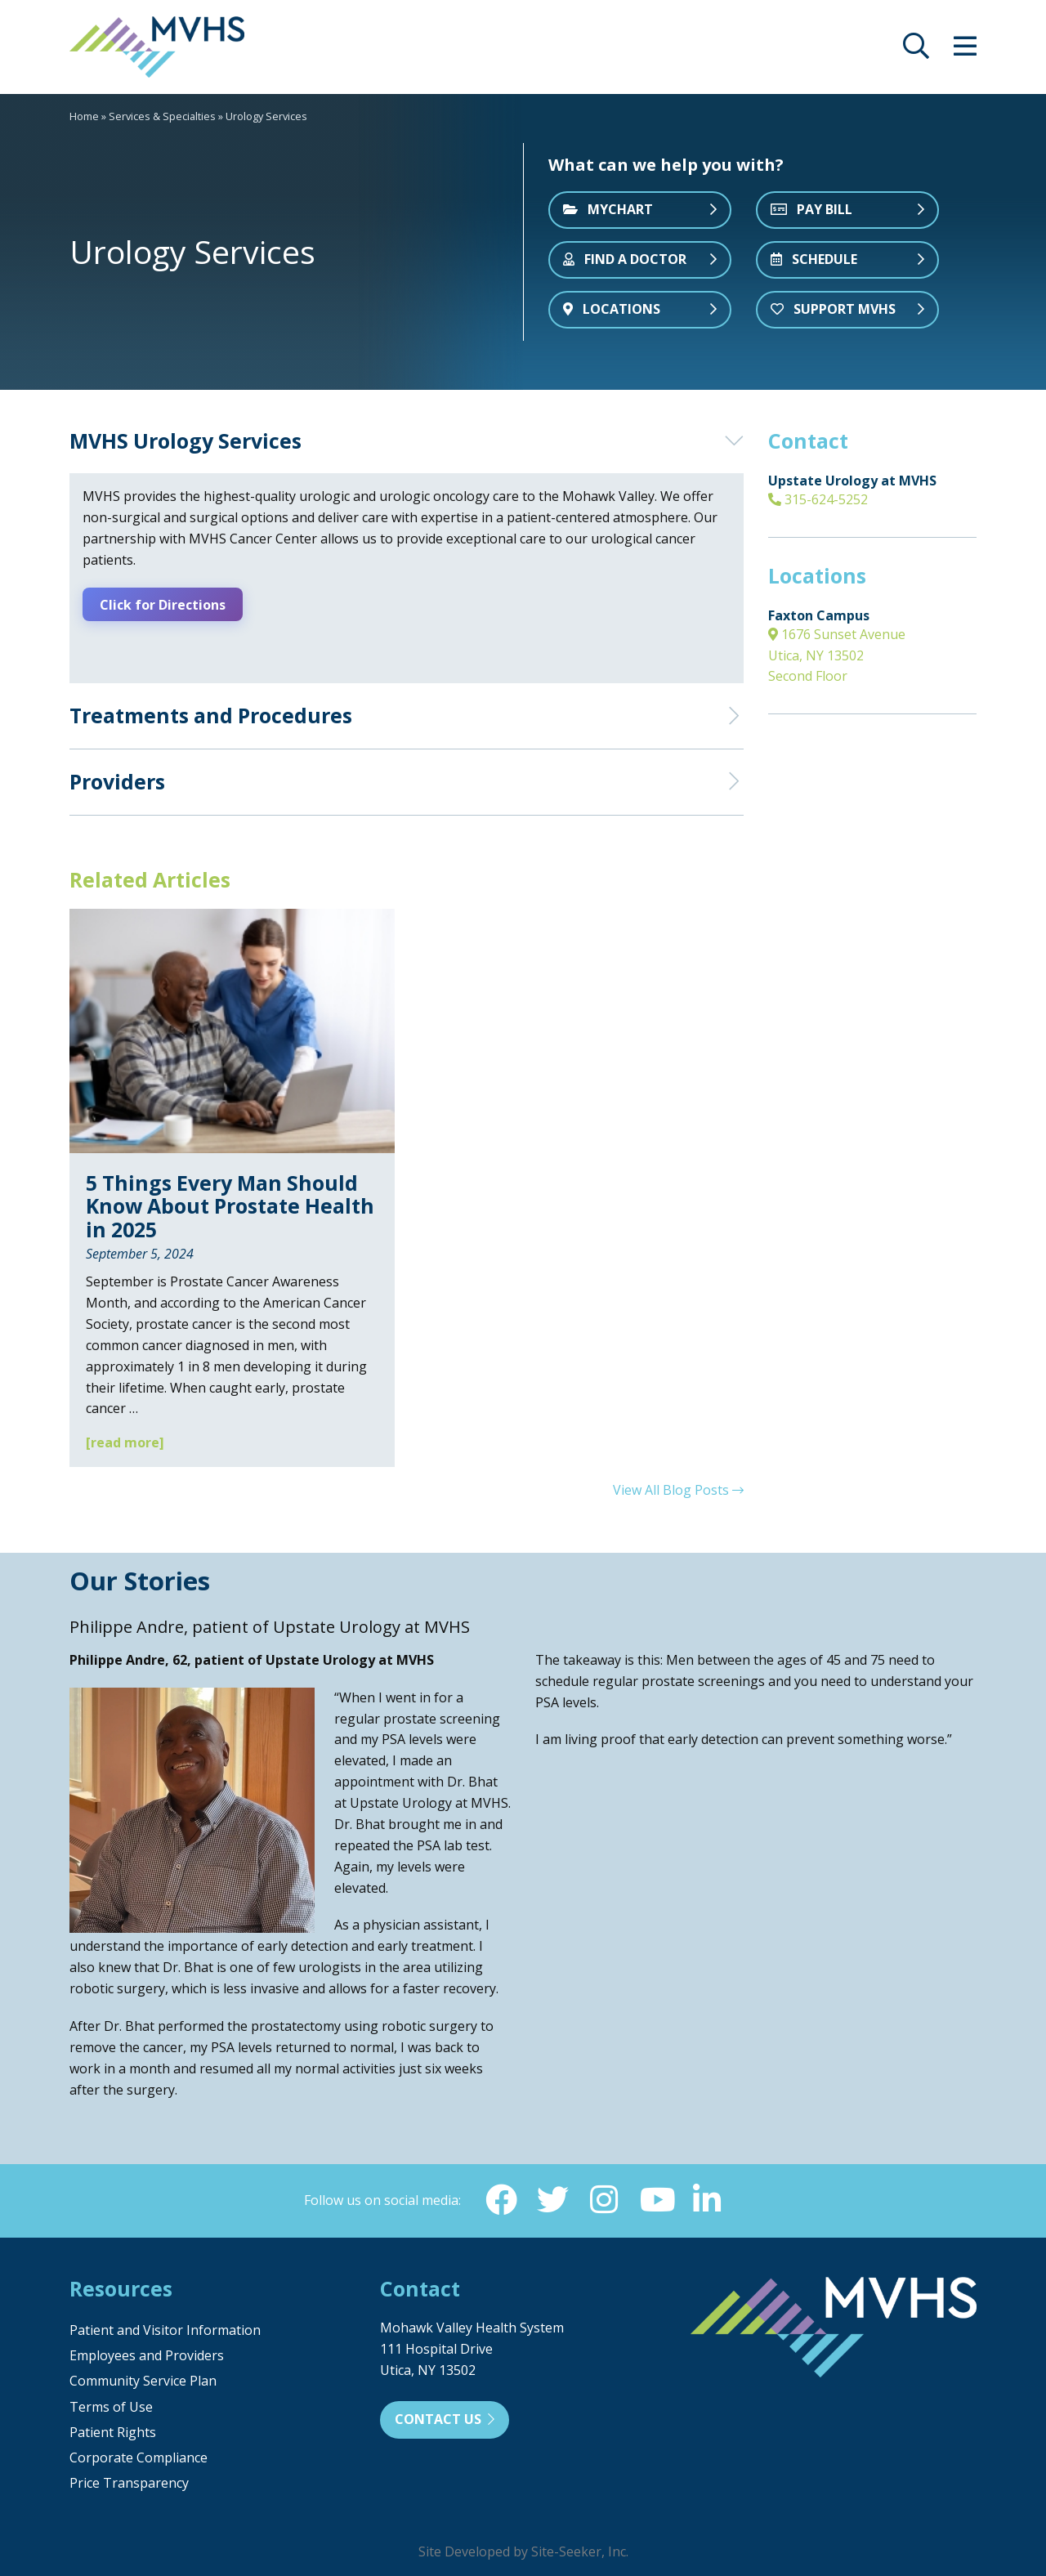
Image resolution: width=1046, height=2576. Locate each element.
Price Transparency (129, 2483)
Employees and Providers (146, 2355)
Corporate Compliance (138, 2457)
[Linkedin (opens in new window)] (708, 2199)
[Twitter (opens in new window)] (551, 2199)
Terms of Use (111, 2406)
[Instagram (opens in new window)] (604, 2199)
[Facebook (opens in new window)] (499, 2199)
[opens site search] (916, 51)
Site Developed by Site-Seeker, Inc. (523, 2551)
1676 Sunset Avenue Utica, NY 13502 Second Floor (836, 655)
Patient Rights (112, 2432)
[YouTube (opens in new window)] (656, 2199)
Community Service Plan (143, 2381)
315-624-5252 (818, 499)
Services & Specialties (162, 116)
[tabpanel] (261, 242)
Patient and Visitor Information (165, 2330)
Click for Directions (165, 604)
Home (84, 116)
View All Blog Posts (678, 1488)
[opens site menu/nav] (965, 51)
